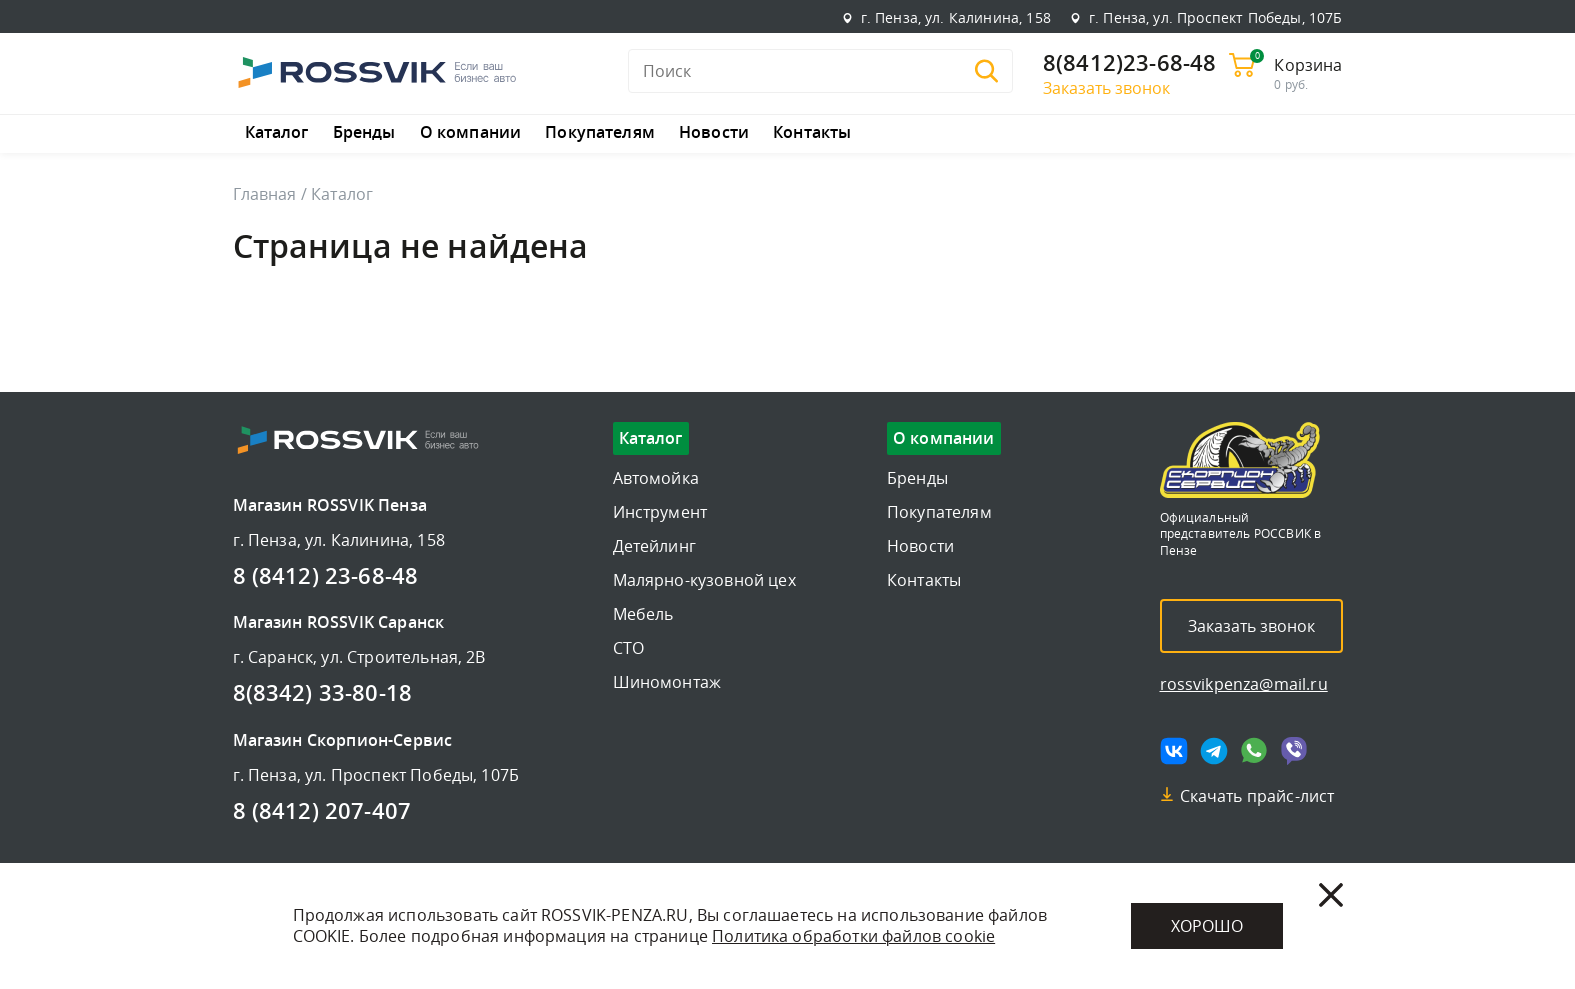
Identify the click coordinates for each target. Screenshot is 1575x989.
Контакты (812, 133)
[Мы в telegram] (1214, 751)
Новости (714, 133)
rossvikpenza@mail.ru (1244, 684)
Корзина (1308, 65)
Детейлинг (654, 546)
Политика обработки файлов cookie (853, 936)
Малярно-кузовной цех (704, 580)
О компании (471, 133)
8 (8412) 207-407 (322, 812)
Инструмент (660, 512)
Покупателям (600, 133)
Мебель (643, 614)
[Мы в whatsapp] (1254, 751)
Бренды (364, 133)
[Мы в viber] (1294, 751)
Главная (265, 194)
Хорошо (1207, 926)
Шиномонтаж (667, 682)
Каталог (277, 133)
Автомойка (656, 478)
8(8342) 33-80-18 (323, 694)
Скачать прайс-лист (1257, 796)
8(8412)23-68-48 (1129, 64)
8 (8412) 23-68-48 (326, 577)
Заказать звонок (1106, 88)
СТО (628, 648)
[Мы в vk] (1174, 751)
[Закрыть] (1331, 895)
